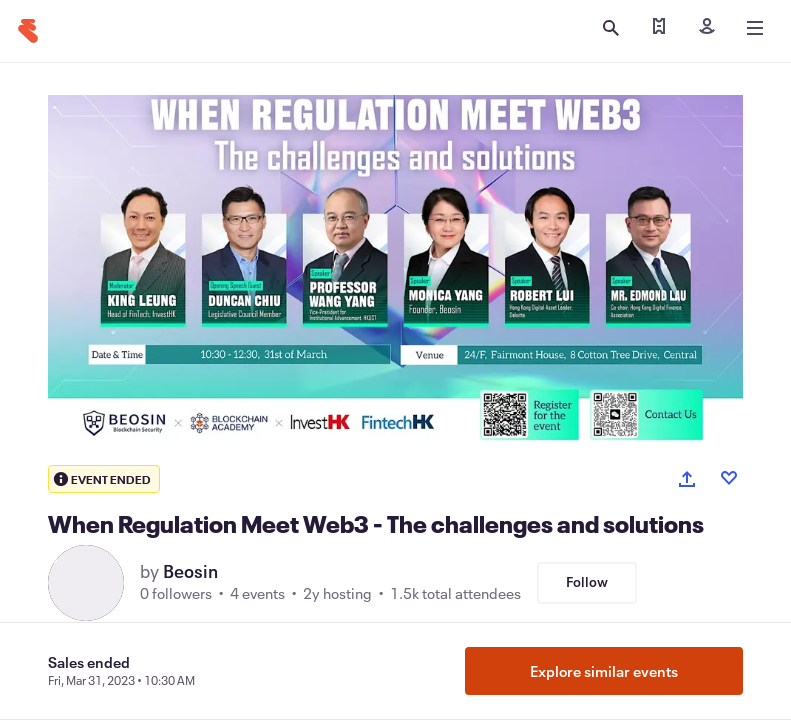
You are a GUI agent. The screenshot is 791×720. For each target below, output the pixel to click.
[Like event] (729, 478)
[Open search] (611, 28)
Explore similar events (604, 671)
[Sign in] (707, 28)
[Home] (28, 31)
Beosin (190, 571)
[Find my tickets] (659, 28)
